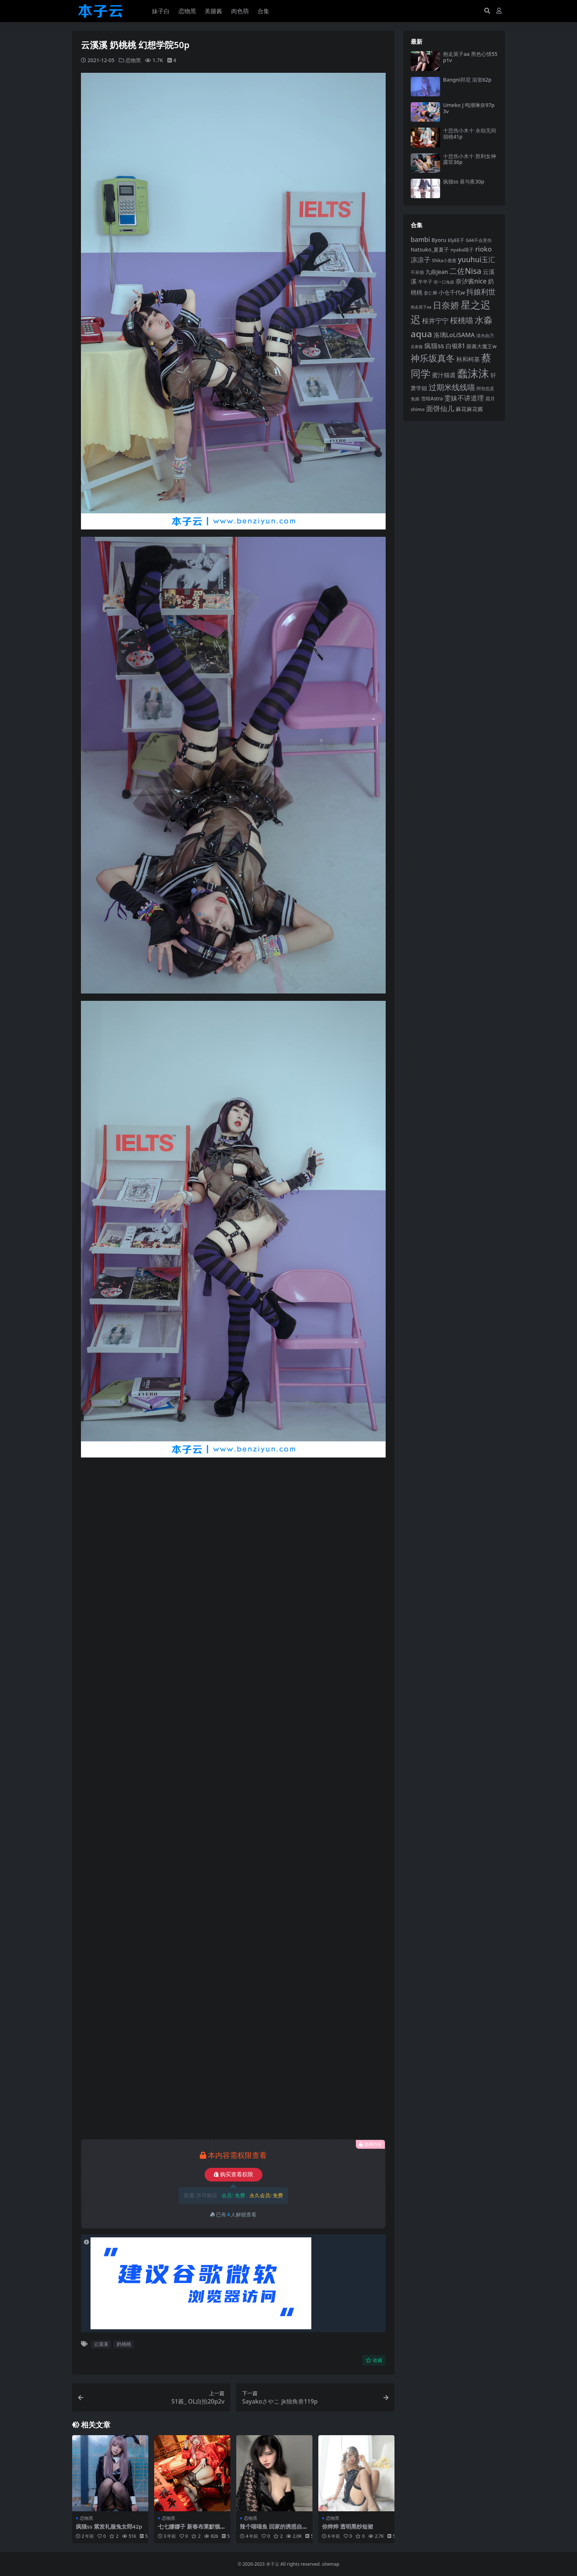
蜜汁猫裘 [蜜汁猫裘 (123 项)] (444, 375)
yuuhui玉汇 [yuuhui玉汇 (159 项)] (476, 259)
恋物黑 (133, 60)
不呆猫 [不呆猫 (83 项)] (417, 272)
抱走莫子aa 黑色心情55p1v (470, 57)
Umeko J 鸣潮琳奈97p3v (469, 108)
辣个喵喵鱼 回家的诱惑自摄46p (274, 2530)
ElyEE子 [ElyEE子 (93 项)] (456, 240)
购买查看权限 (233, 2174)
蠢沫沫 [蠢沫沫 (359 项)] (473, 373)
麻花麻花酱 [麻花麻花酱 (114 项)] (469, 409)
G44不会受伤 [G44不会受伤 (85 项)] (479, 240)
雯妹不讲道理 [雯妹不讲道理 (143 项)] (464, 397)
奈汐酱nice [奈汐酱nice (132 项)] (471, 281)
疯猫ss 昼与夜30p (463, 181)
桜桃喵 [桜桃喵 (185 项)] (461, 320)
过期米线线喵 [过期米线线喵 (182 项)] (452, 387)
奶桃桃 (124, 2344)
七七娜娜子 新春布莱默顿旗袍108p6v (192, 2530)
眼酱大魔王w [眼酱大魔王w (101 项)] (481, 346)
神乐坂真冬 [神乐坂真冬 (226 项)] (433, 358)
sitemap (330, 2564)
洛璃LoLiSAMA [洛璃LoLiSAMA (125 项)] (454, 335)
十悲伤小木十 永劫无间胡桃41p (469, 133)
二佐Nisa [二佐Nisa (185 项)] (465, 270)
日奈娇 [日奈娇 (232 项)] (446, 305)
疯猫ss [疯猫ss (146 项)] (434, 345)
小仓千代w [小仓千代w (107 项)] (452, 292)
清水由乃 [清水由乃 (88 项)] (485, 335)
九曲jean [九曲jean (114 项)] (436, 272)
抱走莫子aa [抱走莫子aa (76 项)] (421, 307)
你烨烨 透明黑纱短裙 (347, 2526)
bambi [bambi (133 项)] (420, 239)
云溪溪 (101, 2344)
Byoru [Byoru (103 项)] (438, 239)
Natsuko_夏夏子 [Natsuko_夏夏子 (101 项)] (430, 249)
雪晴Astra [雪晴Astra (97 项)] (432, 398)
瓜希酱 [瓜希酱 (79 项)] (417, 346)
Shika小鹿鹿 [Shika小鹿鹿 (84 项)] (444, 260)
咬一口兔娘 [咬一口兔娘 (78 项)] (444, 282)
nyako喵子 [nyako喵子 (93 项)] (462, 249)
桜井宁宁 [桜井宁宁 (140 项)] (435, 320)
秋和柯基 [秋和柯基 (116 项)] (468, 359)
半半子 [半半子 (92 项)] (425, 281)
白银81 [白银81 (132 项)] (456, 346)
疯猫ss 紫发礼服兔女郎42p (109, 2526)
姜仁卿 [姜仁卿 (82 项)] (430, 293)
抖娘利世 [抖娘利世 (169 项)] (481, 291)
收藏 (374, 2360)
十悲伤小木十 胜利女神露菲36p (469, 159)
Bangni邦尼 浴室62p (467, 79)
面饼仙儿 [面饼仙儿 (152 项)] (440, 408)
